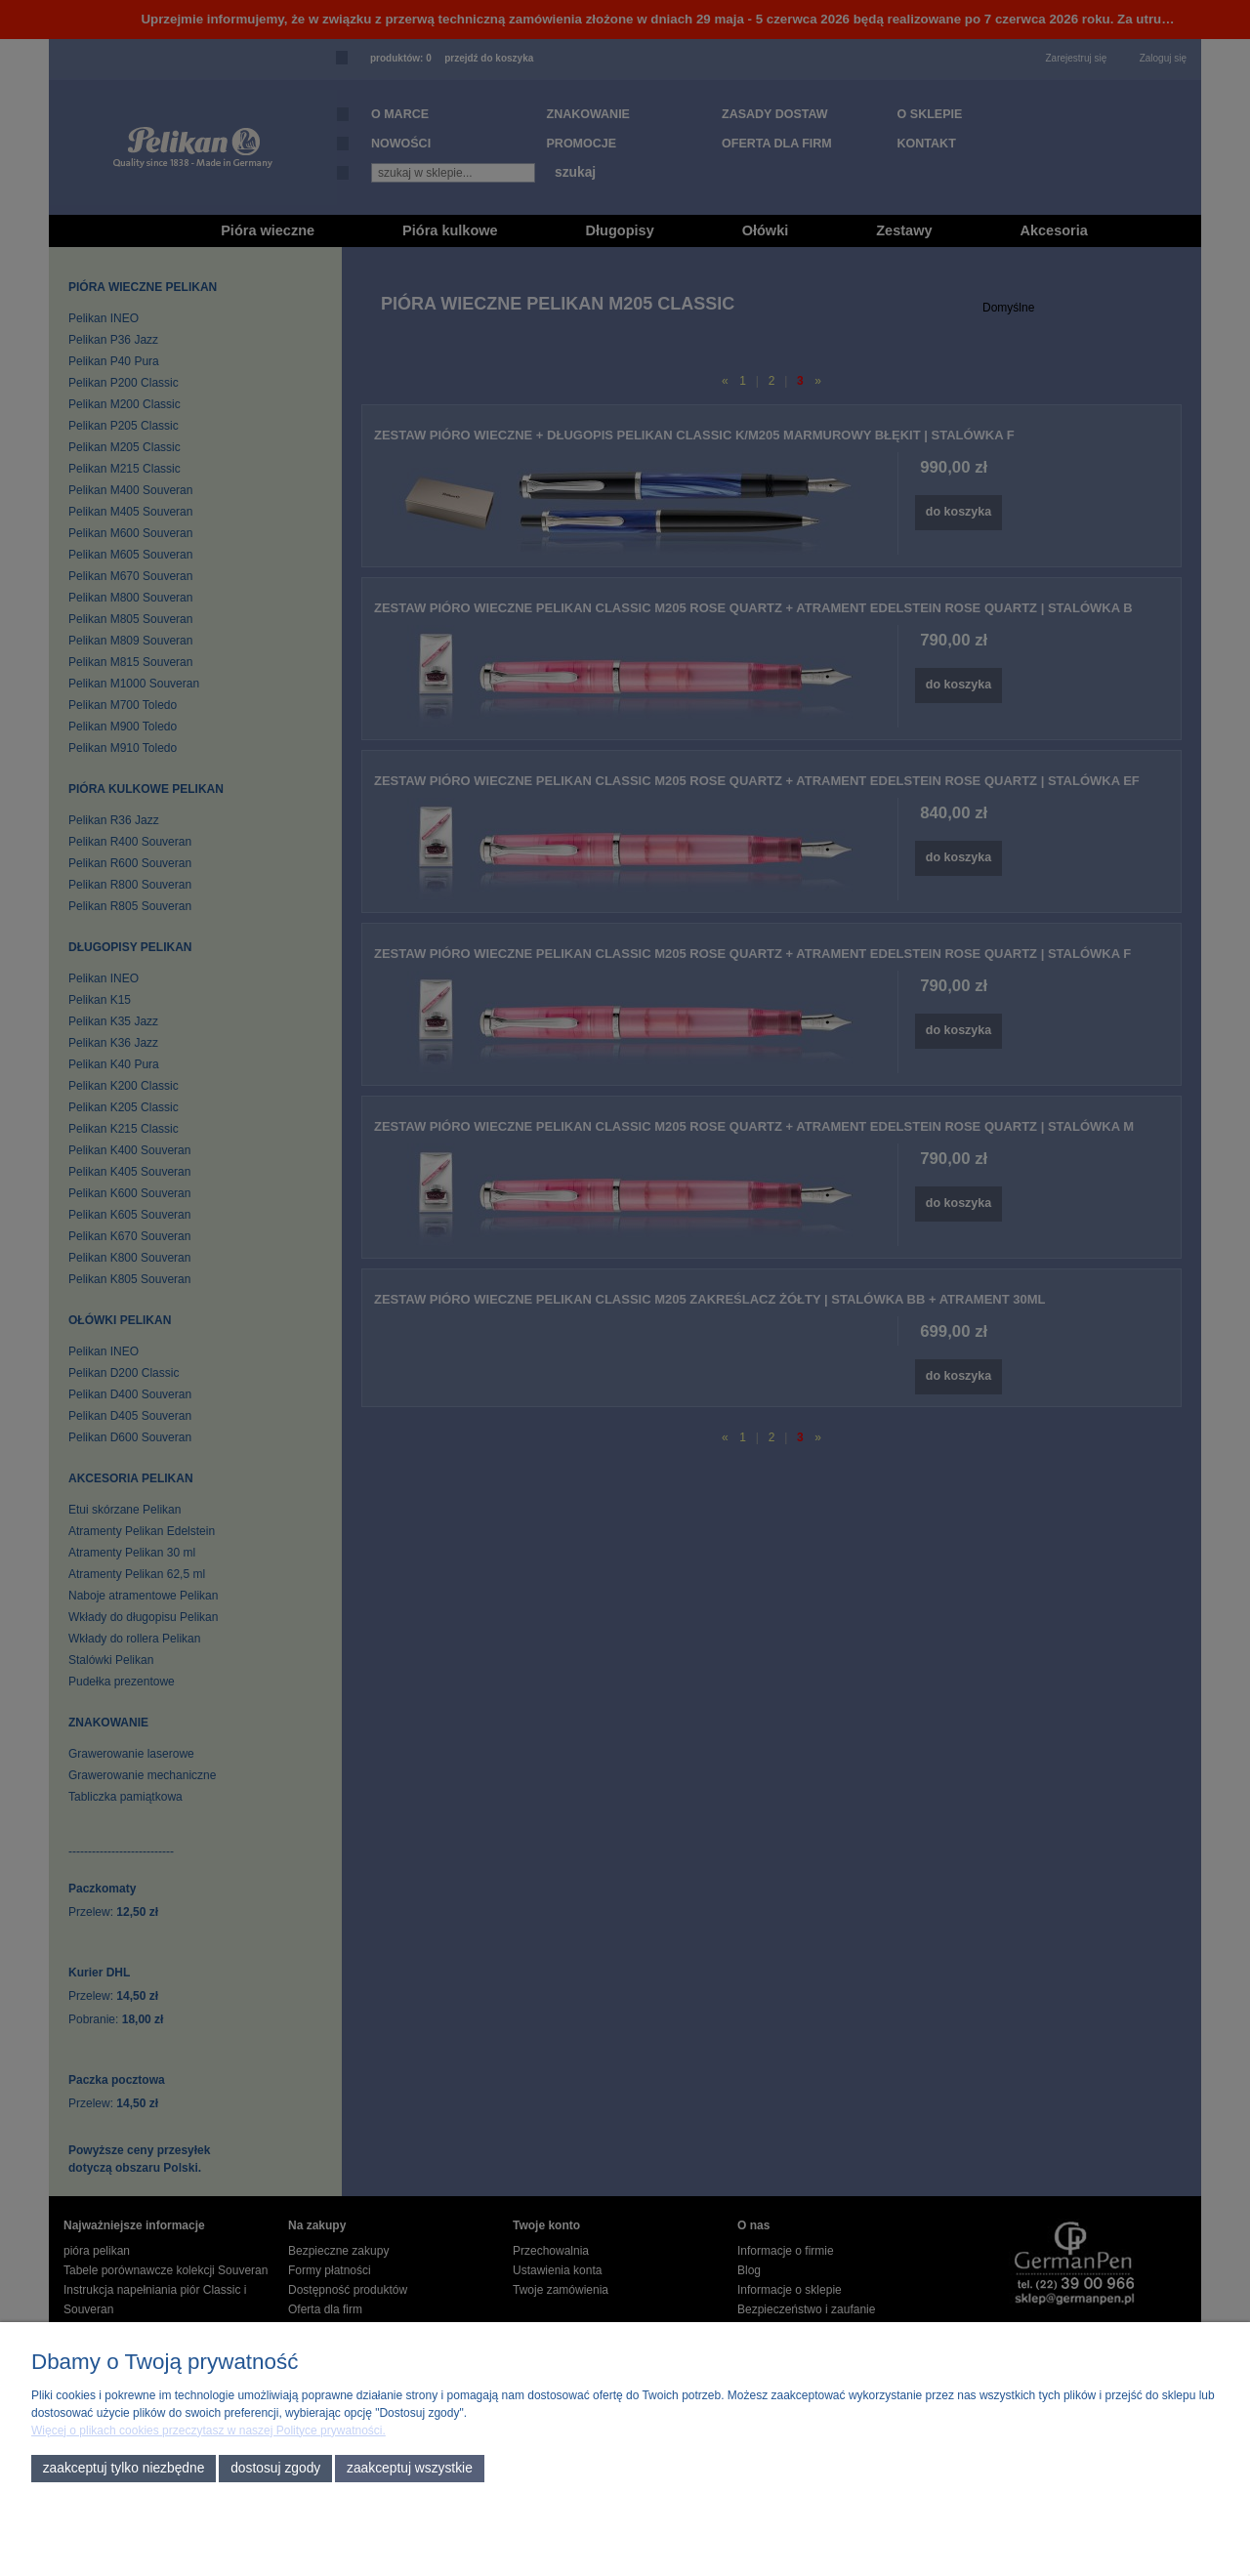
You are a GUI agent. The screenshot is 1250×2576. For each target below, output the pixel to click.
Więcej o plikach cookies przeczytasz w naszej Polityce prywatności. (208, 2430)
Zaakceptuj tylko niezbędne (124, 2468)
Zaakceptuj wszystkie (410, 2468)
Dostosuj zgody (275, 2468)
